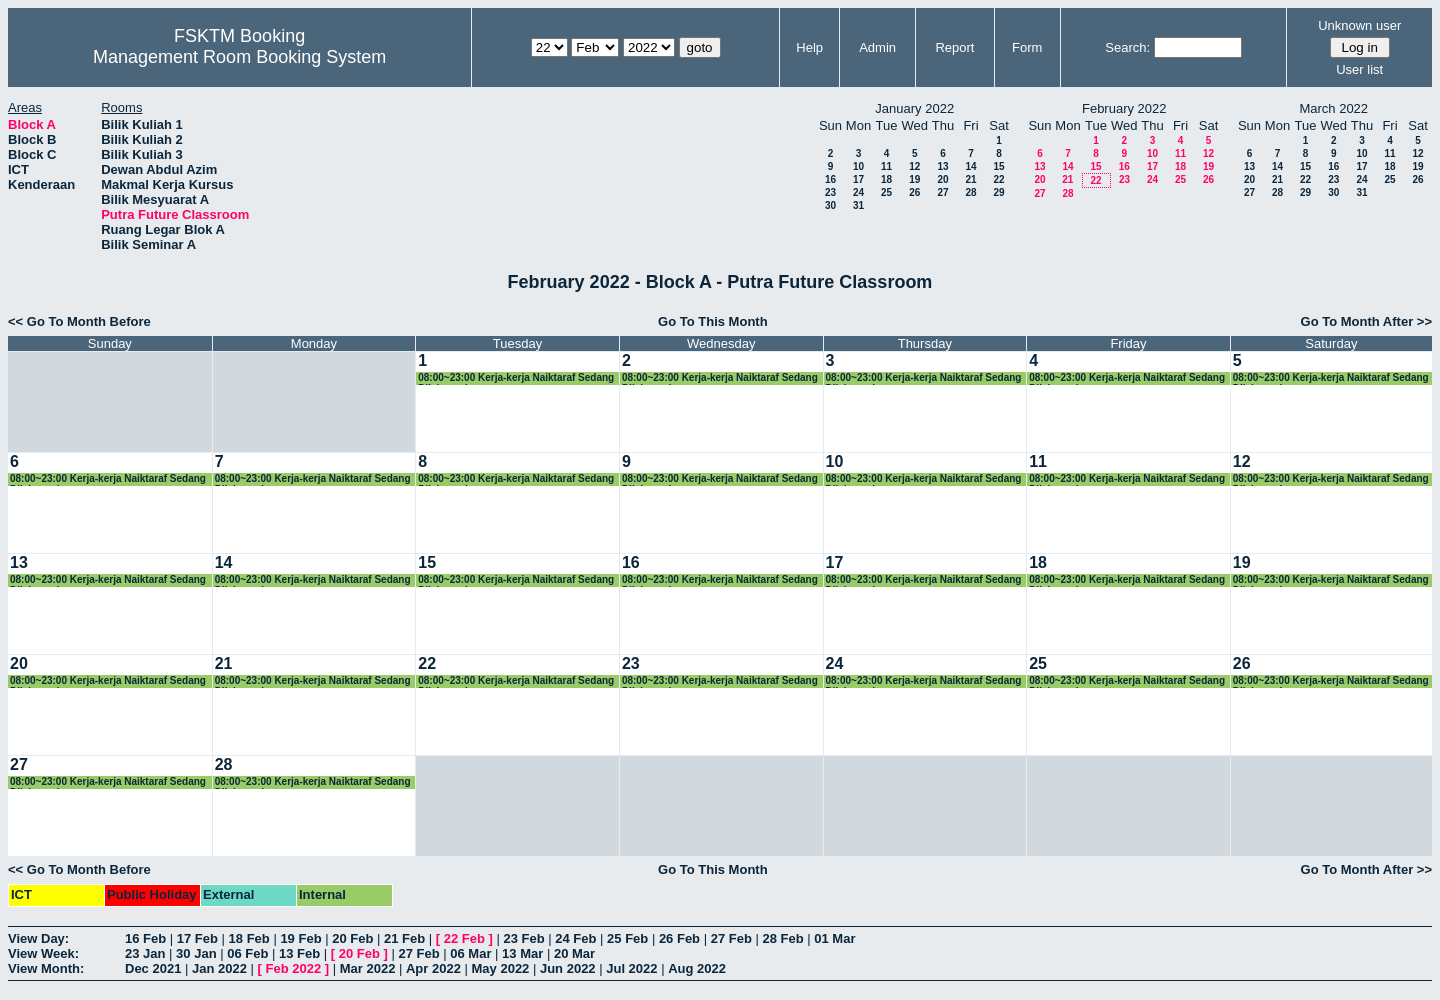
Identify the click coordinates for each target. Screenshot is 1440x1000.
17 (858, 179)
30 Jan (196, 953)
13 (942, 166)
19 (914, 179)
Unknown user (1359, 25)
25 (886, 192)
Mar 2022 (368, 968)
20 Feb (352, 938)
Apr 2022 (433, 968)
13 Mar (522, 953)
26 (914, 192)
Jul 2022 (631, 968)
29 (998, 192)
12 (914, 166)
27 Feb (731, 938)
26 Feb (679, 938)
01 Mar (834, 938)
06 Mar (470, 953)
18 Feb (249, 938)
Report (954, 47)
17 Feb (197, 938)
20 (942, 179)
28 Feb (782, 938)
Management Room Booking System (239, 57)
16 (830, 179)
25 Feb (627, 938)
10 (858, 166)
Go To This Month (713, 321)
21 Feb (404, 938)
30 (830, 205)
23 (830, 192)
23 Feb (523, 938)
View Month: (46, 968)
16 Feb (145, 938)
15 (998, 166)
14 (970, 166)
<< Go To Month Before (79, 321)
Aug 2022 (697, 968)
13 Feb (299, 953)
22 (998, 179)
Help (809, 47)
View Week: (43, 953)
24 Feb (575, 938)
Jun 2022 (568, 968)
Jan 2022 (219, 968)
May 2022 (501, 968)
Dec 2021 (153, 968)
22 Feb (464, 938)
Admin (877, 47)
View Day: (38, 938)
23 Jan (145, 953)
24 (858, 192)
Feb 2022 (294, 968)
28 (970, 192)
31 (858, 205)
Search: (1127, 47)
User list (1359, 69)
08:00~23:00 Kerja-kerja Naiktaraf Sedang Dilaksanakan (516, 378)
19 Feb (300, 938)
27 (942, 192)
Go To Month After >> (1366, 321)
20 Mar (574, 953)
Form (1027, 47)
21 (970, 179)
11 (886, 166)
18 (886, 179)
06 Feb (247, 953)
